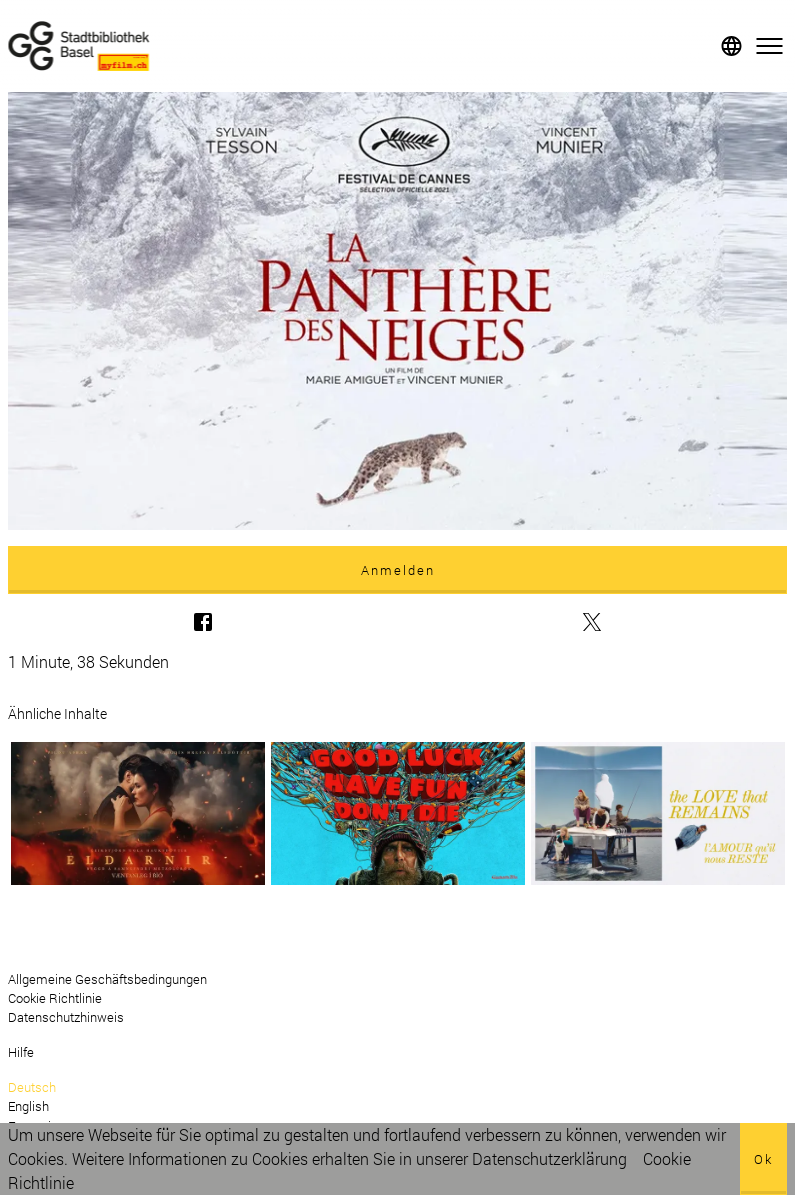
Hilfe (21, 1052)
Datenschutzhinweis (66, 1017)
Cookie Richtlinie (55, 998)
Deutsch (32, 1087)
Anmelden (398, 570)
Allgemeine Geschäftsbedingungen (107, 979)
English (28, 1106)
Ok (763, 1159)
